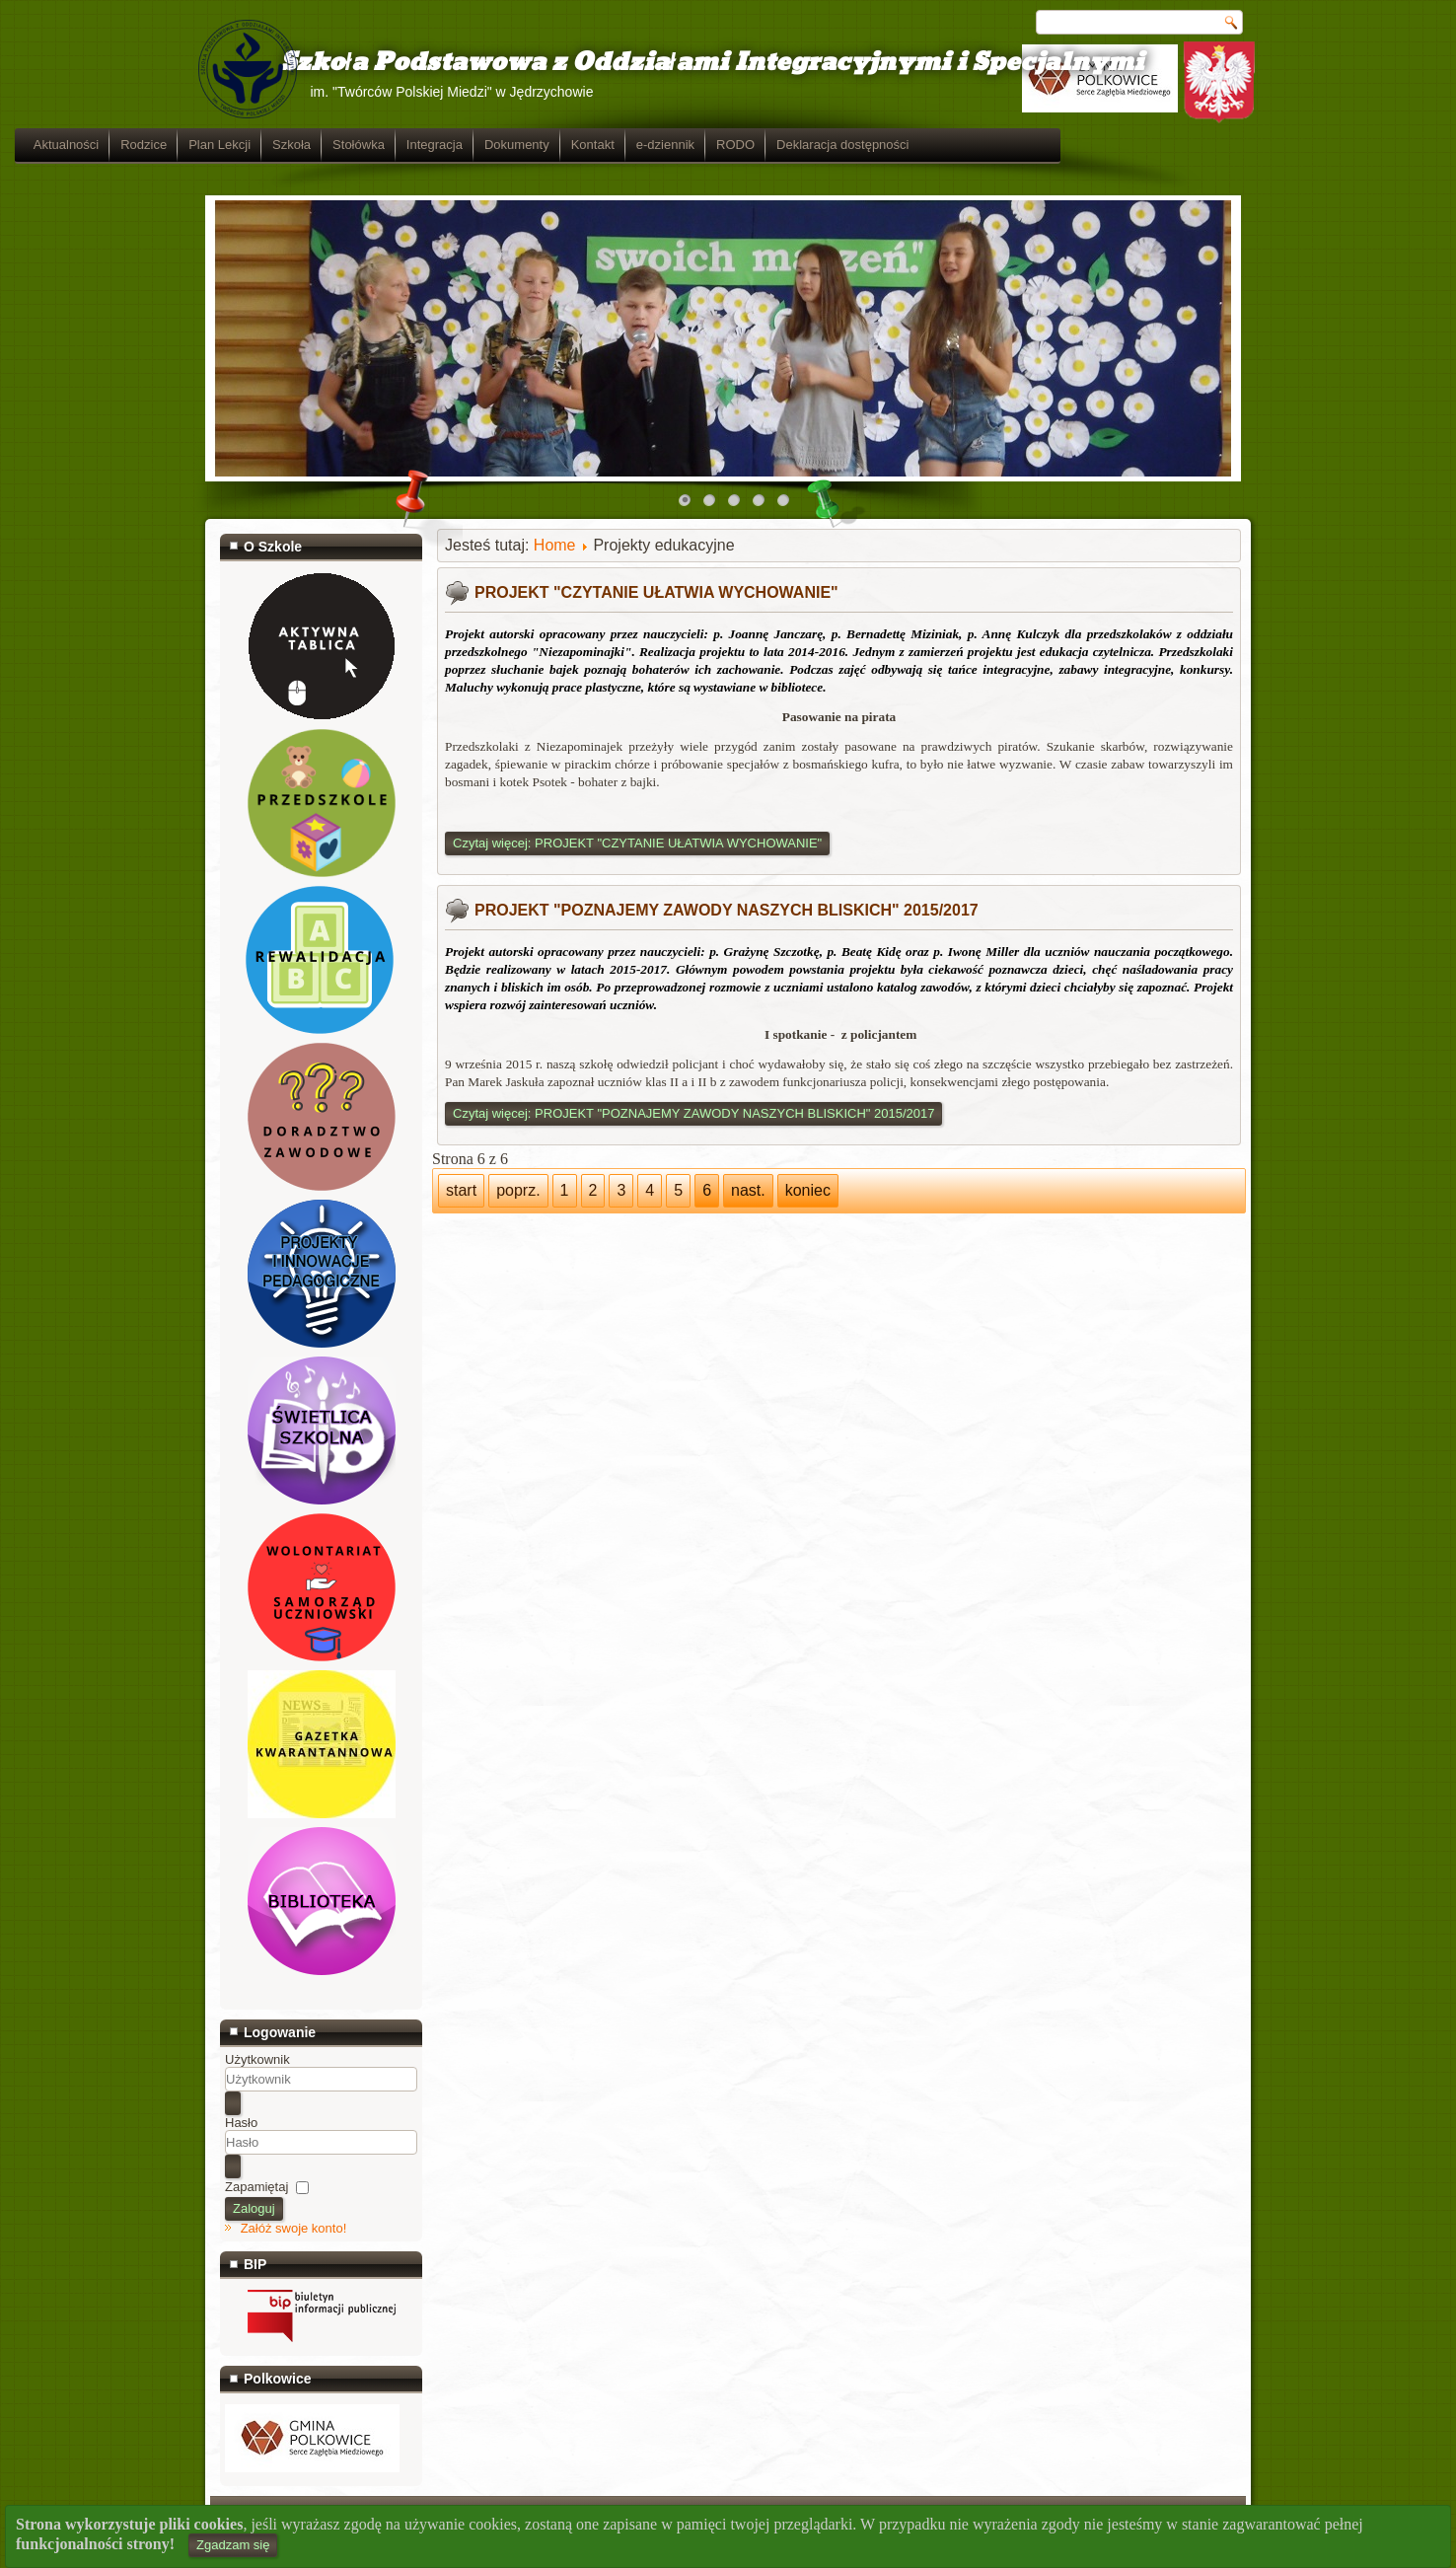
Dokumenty (707, 144)
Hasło (241, 2122)
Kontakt (783, 144)
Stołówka (549, 144)
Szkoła (482, 144)
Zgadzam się (232, 2544)
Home (555, 545)
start (461, 1190)
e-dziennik (856, 144)
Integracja (625, 144)
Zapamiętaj (256, 2186)
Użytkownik (257, 2059)
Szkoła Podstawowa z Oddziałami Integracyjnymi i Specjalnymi (681, 62)
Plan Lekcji (410, 144)
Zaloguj (254, 2208)
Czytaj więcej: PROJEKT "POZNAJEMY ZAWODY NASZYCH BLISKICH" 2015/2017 (693, 1113)
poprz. (518, 1190)
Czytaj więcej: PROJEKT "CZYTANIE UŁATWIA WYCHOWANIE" (637, 843)
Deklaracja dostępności (1033, 144)
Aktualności (256, 144)
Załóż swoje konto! (294, 2228)
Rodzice (334, 144)
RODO (926, 144)
